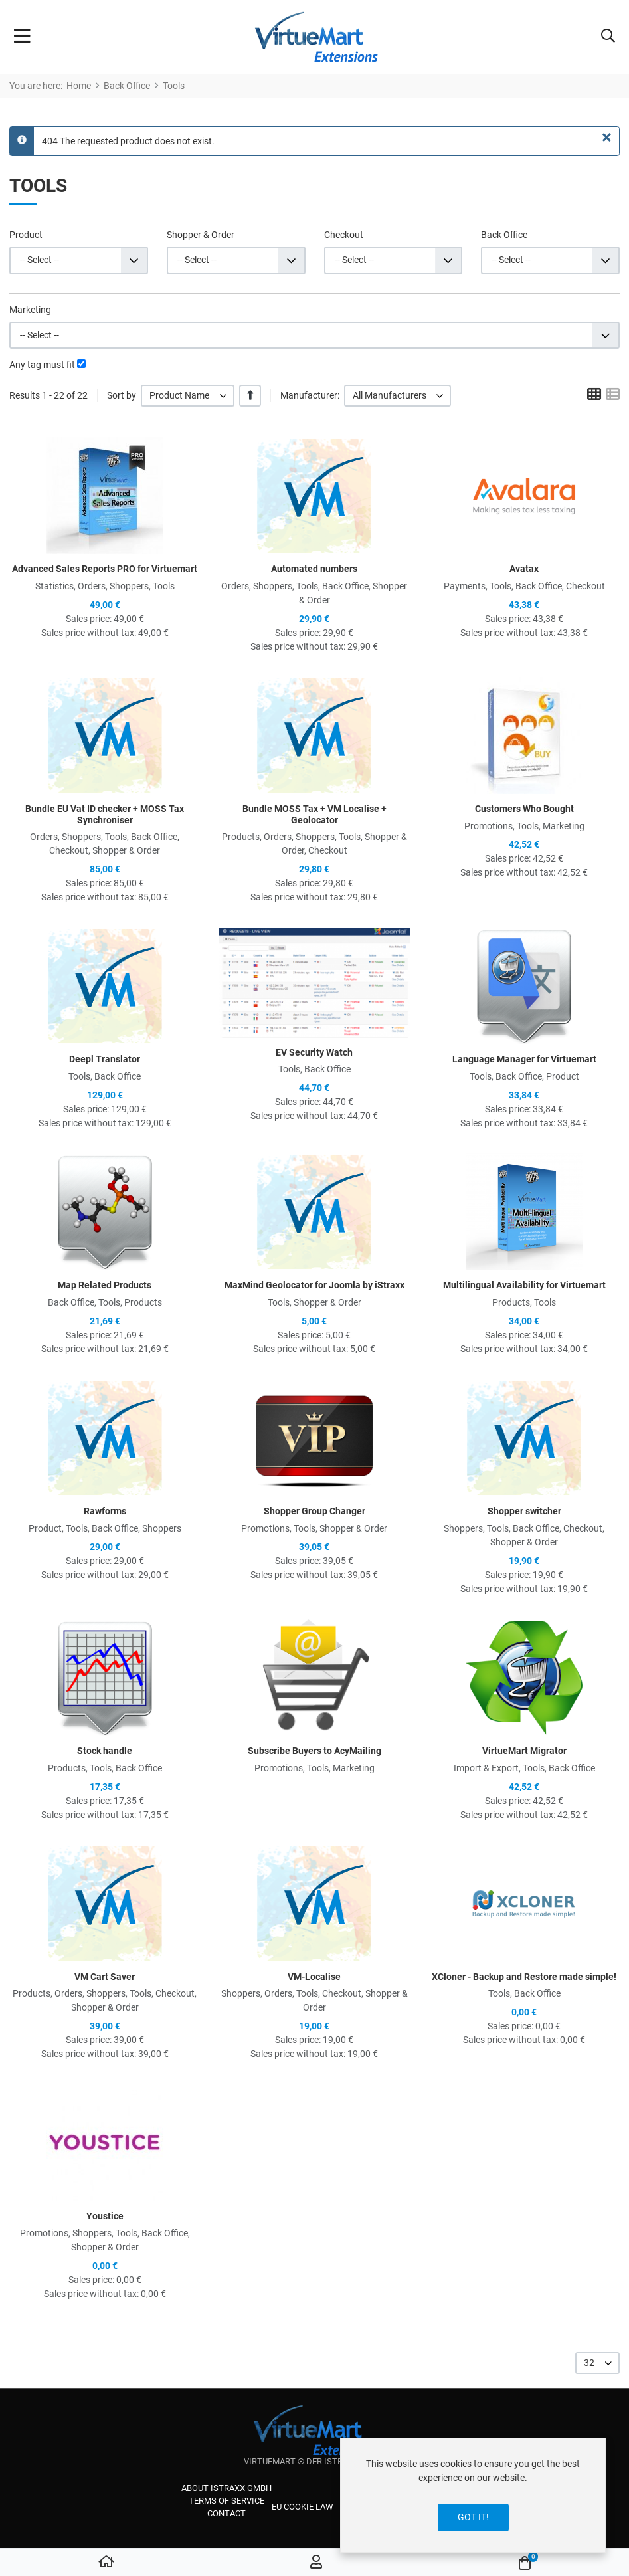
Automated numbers (314, 568)
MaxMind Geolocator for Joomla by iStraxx (314, 1285)
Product (26, 234)
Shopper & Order (200, 234)
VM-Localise (314, 1976)
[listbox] (187, 396)
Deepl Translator (104, 1059)
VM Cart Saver (104, 1976)
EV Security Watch (314, 1052)
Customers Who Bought (524, 808)
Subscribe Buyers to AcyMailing (314, 1750)
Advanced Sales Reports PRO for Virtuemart (104, 568)
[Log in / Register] (316, 2563)
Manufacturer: (309, 395)
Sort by (121, 395)
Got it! (473, 2517)
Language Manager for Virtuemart (524, 1059)
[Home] (106, 2563)
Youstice (105, 2216)
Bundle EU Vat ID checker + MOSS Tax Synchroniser (104, 814)
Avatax (524, 568)
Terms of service (226, 2501)
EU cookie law (302, 2507)
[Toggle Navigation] (22, 37)
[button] (608, 37)
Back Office (504, 234)
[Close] (606, 138)
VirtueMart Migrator (524, 1750)
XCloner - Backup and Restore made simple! (524, 1976)
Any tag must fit (42, 364)
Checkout (343, 234)
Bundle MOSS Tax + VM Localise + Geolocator (314, 814)
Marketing (30, 309)
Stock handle (104, 1750)
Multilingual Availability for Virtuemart (524, 1285)
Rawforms (105, 1511)
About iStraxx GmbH (226, 2488)
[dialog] (473, 2495)
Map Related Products (104, 1285)
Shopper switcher (524, 1511)
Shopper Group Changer (314, 1511)
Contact (226, 2513)
